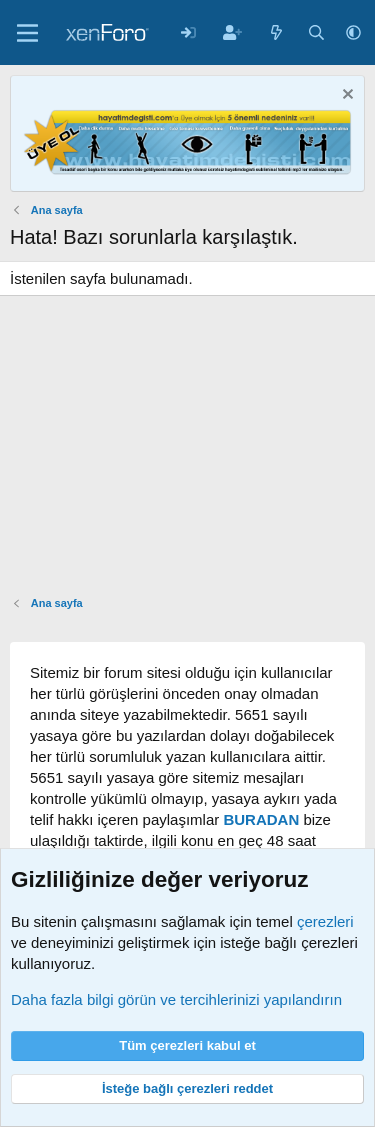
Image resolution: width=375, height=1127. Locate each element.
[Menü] (27, 33)
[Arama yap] (316, 32)
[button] (353, 32)
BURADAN (261, 819)
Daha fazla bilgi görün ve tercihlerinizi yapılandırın (176, 999)
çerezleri (325, 921)
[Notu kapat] (345, 96)
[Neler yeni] (276, 32)
